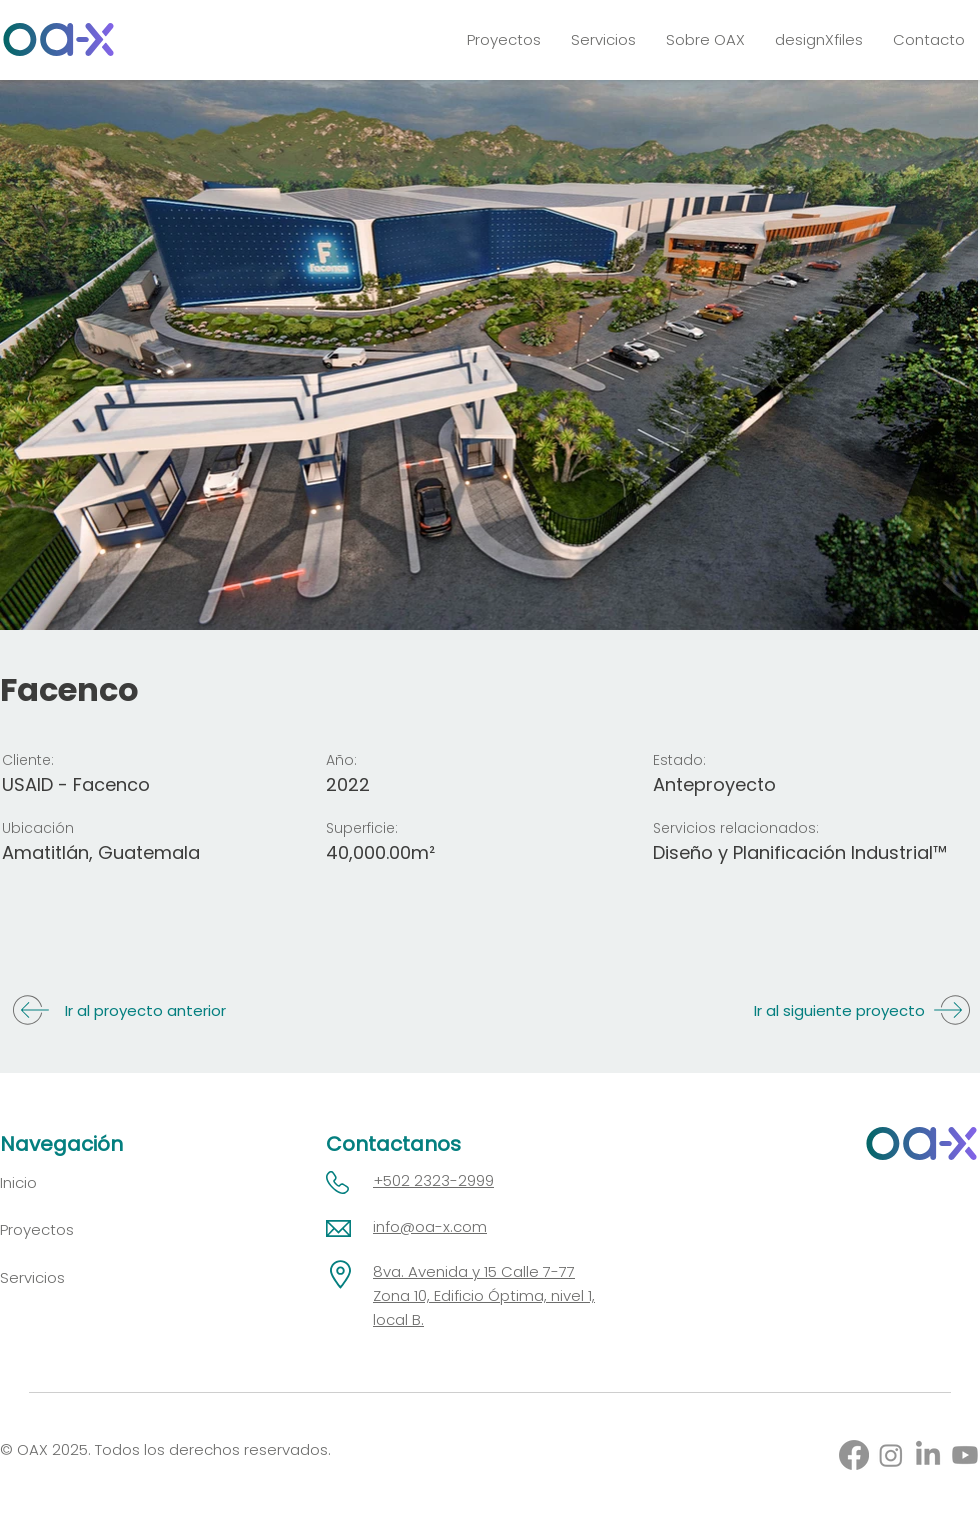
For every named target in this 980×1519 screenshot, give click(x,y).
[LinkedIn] (928, 1455)
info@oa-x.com (430, 1226)
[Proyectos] (68, 1229)
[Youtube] (965, 1455)
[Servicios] (68, 1277)
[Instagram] (891, 1455)
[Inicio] (68, 1182)
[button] (603, 39)
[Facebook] (854, 1455)
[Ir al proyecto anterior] (120, 1010)
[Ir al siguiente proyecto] (859, 1010)
